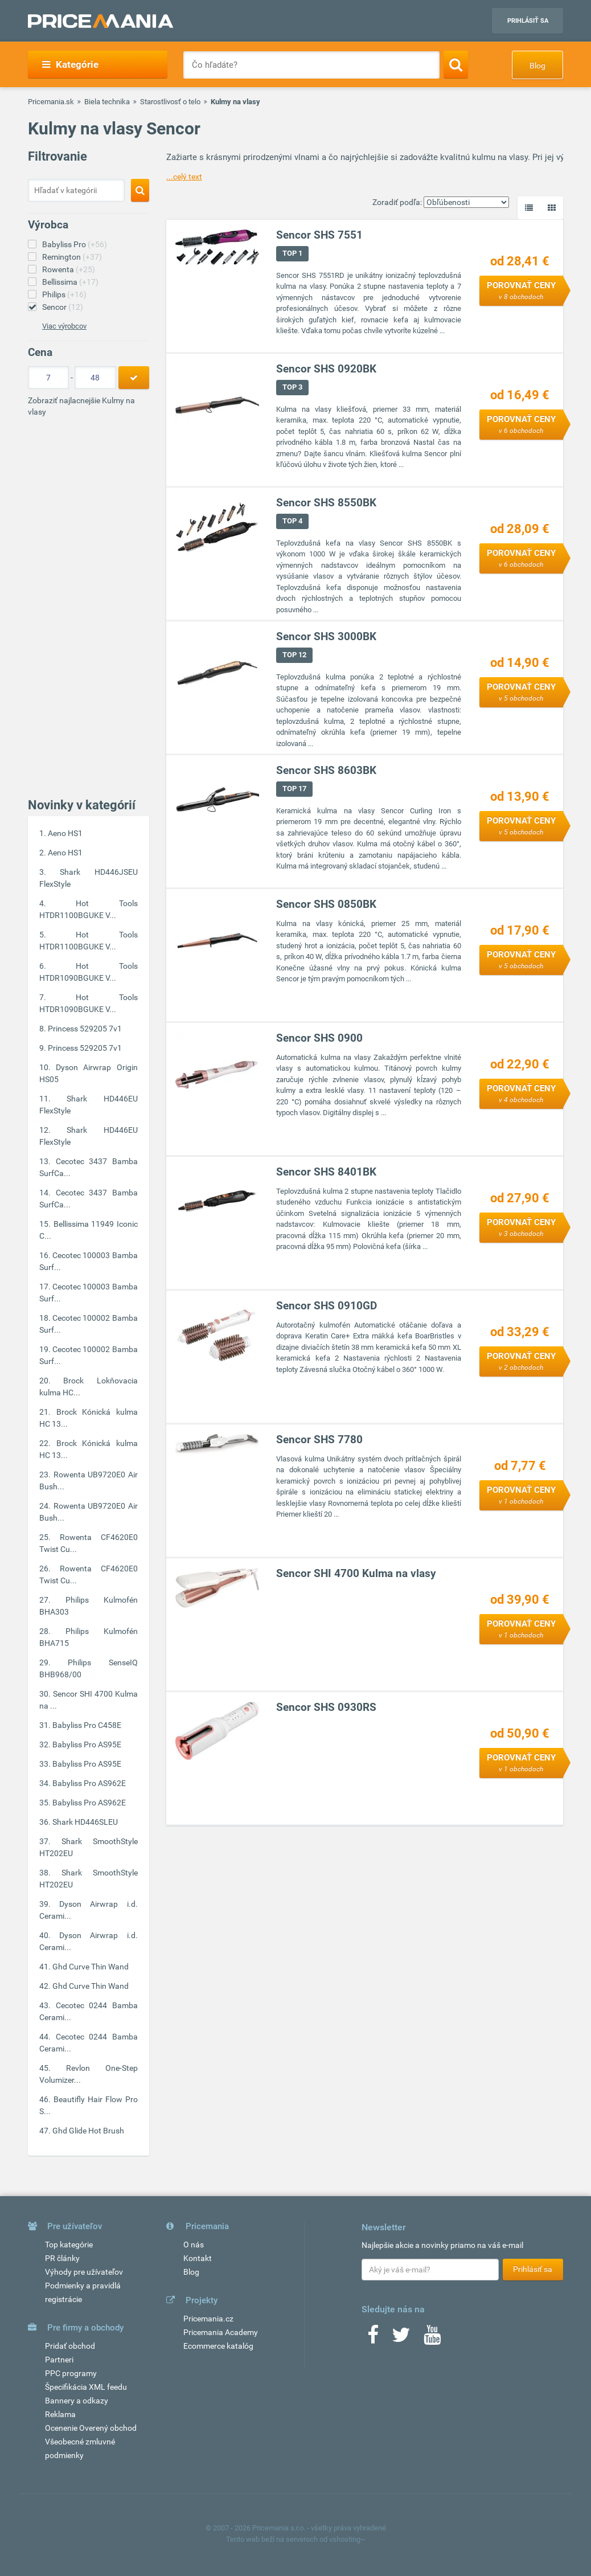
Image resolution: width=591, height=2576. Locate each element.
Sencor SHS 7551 (320, 234)
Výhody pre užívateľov (84, 2271)
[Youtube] (432, 2338)
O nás (193, 2244)
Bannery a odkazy (76, 2400)
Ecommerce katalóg (218, 2345)
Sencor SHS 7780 (320, 1439)
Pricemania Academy (220, 2332)
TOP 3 (293, 387)
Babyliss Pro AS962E (89, 1783)
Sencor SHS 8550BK (327, 502)
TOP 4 (293, 521)
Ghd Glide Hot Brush (88, 2130)
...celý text (184, 176)
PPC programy (71, 2373)
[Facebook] (373, 2338)
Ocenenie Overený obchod (91, 2427)
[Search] (456, 64)
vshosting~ (347, 2539)
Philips (64, 294)
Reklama (60, 2414)
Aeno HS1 (65, 833)
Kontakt (197, 2258)
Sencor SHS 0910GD (327, 1305)
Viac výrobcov (64, 326)
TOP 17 (295, 788)
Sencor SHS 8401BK (327, 1171)
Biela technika (107, 101)
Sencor (62, 307)
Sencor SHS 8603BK (327, 770)
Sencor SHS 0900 (320, 1038)
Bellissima (70, 281)
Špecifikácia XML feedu (86, 2386)
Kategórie (70, 64)
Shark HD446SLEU (85, 1821)
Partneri (59, 2359)
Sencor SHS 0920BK (327, 368)
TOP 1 (293, 253)
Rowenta (68, 269)
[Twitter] (401, 2338)
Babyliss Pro (74, 244)
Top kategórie (69, 2244)
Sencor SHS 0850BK (327, 904)
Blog (537, 65)
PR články (62, 2258)
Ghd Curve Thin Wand (90, 1966)
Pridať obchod (70, 2345)
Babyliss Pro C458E (86, 1725)
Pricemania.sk (51, 101)
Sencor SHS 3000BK (327, 636)
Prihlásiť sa (527, 20)
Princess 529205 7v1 (85, 1028)
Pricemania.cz (208, 2318)
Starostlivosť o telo (170, 101)
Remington (72, 256)
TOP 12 (295, 654)
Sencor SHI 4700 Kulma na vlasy (357, 1573)
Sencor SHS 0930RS (327, 1707)
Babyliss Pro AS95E (86, 1744)
